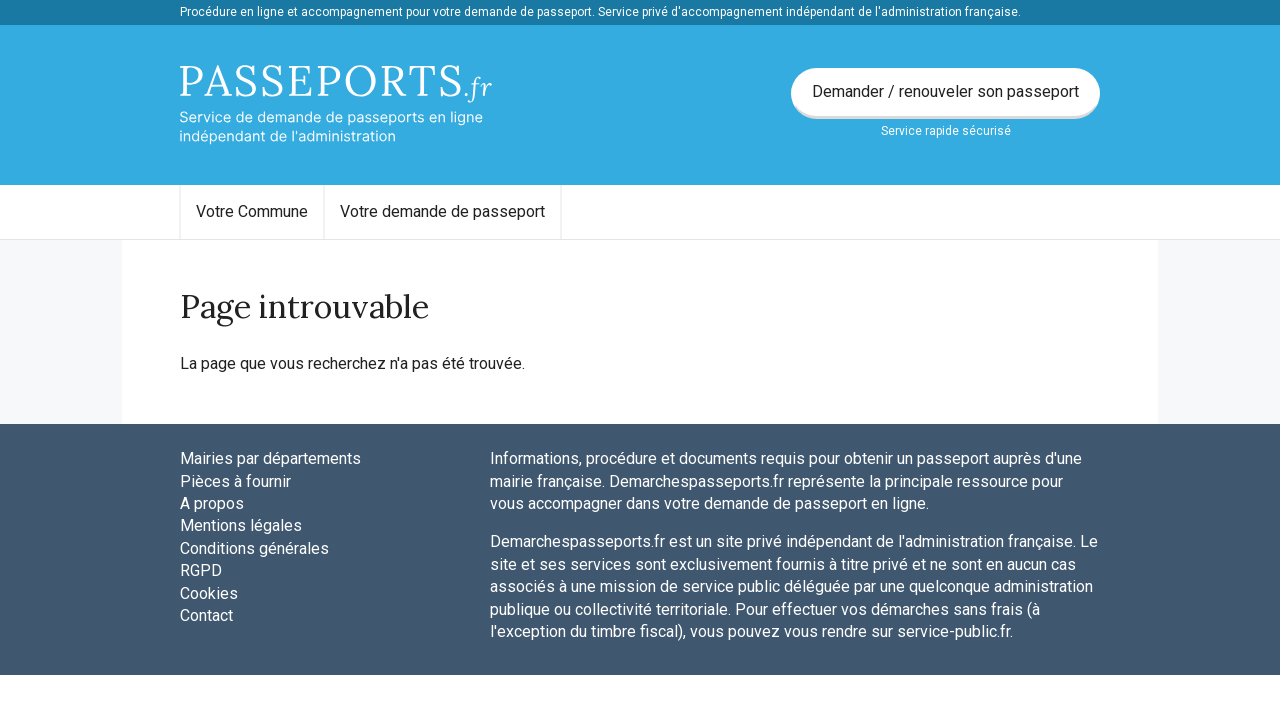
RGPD (201, 570)
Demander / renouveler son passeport (945, 91)
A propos (212, 503)
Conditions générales (254, 548)
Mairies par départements (270, 458)
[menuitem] (252, 212)
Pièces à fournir (235, 481)
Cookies (209, 593)
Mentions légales (241, 525)
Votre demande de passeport (442, 211)
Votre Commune (252, 211)
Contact (206, 615)
